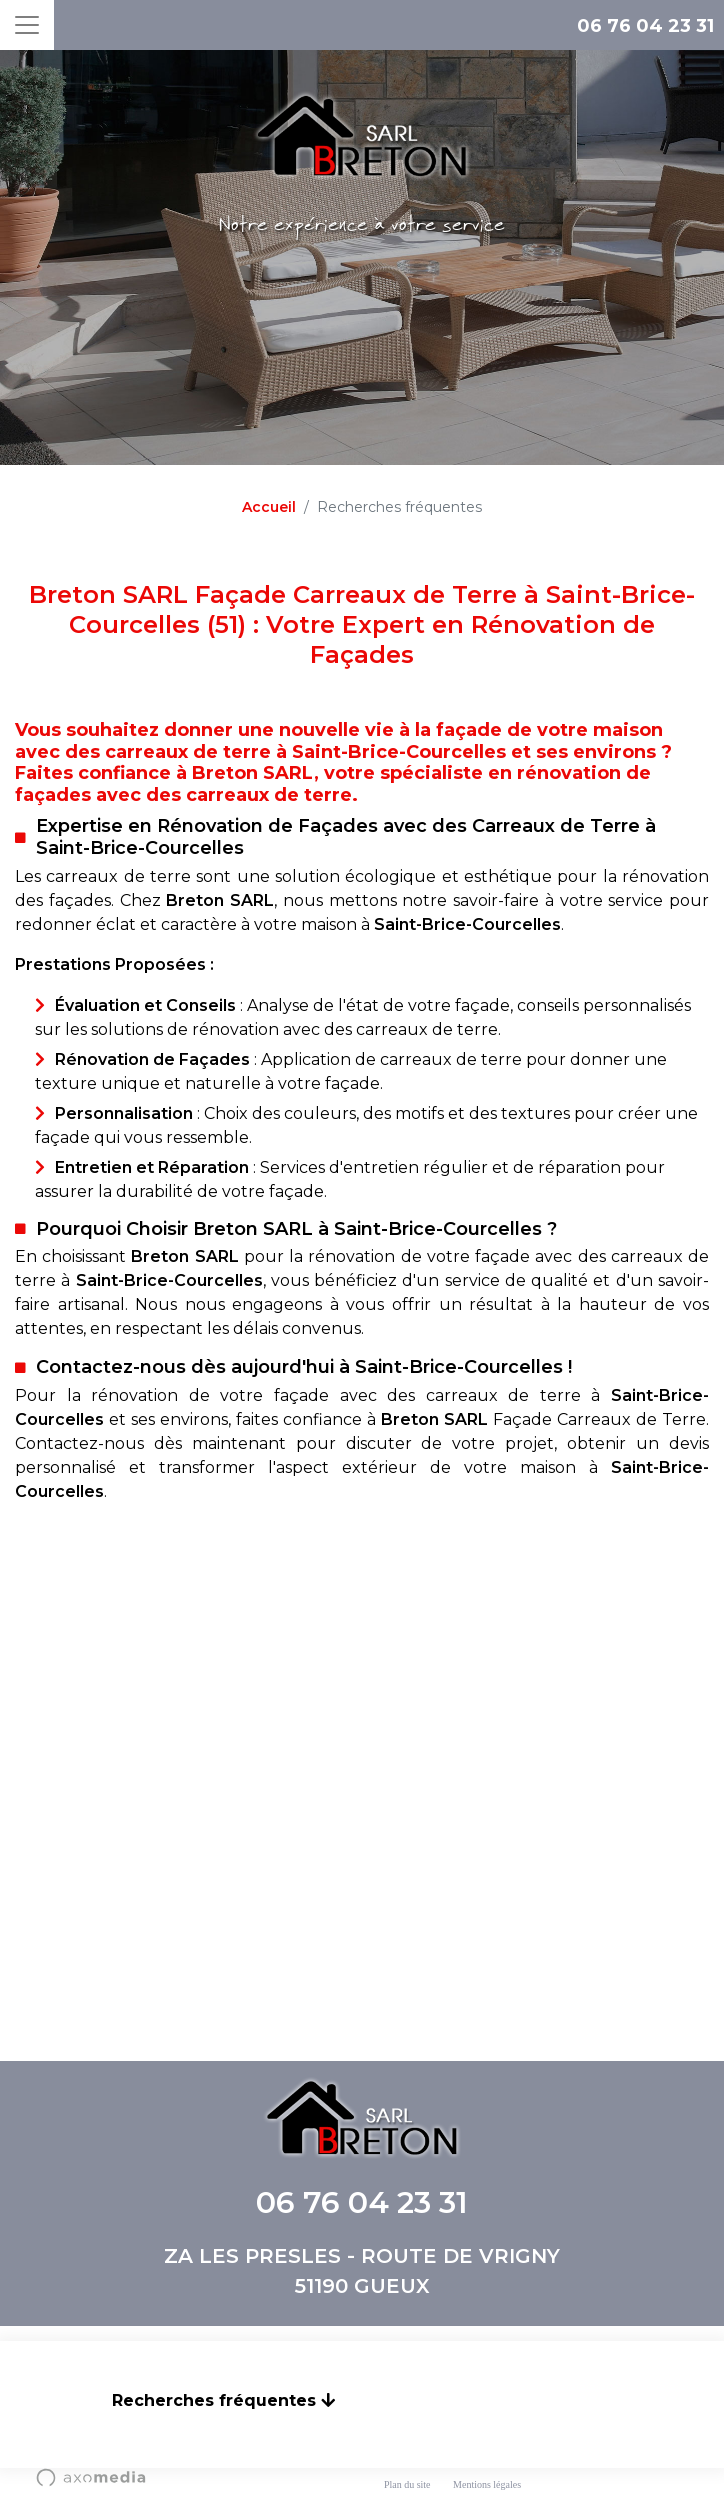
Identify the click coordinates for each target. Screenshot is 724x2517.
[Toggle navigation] (27, 25)
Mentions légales (487, 2484)
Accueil (269, 507)
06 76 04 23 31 (645, 26)
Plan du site (407, 2484)
